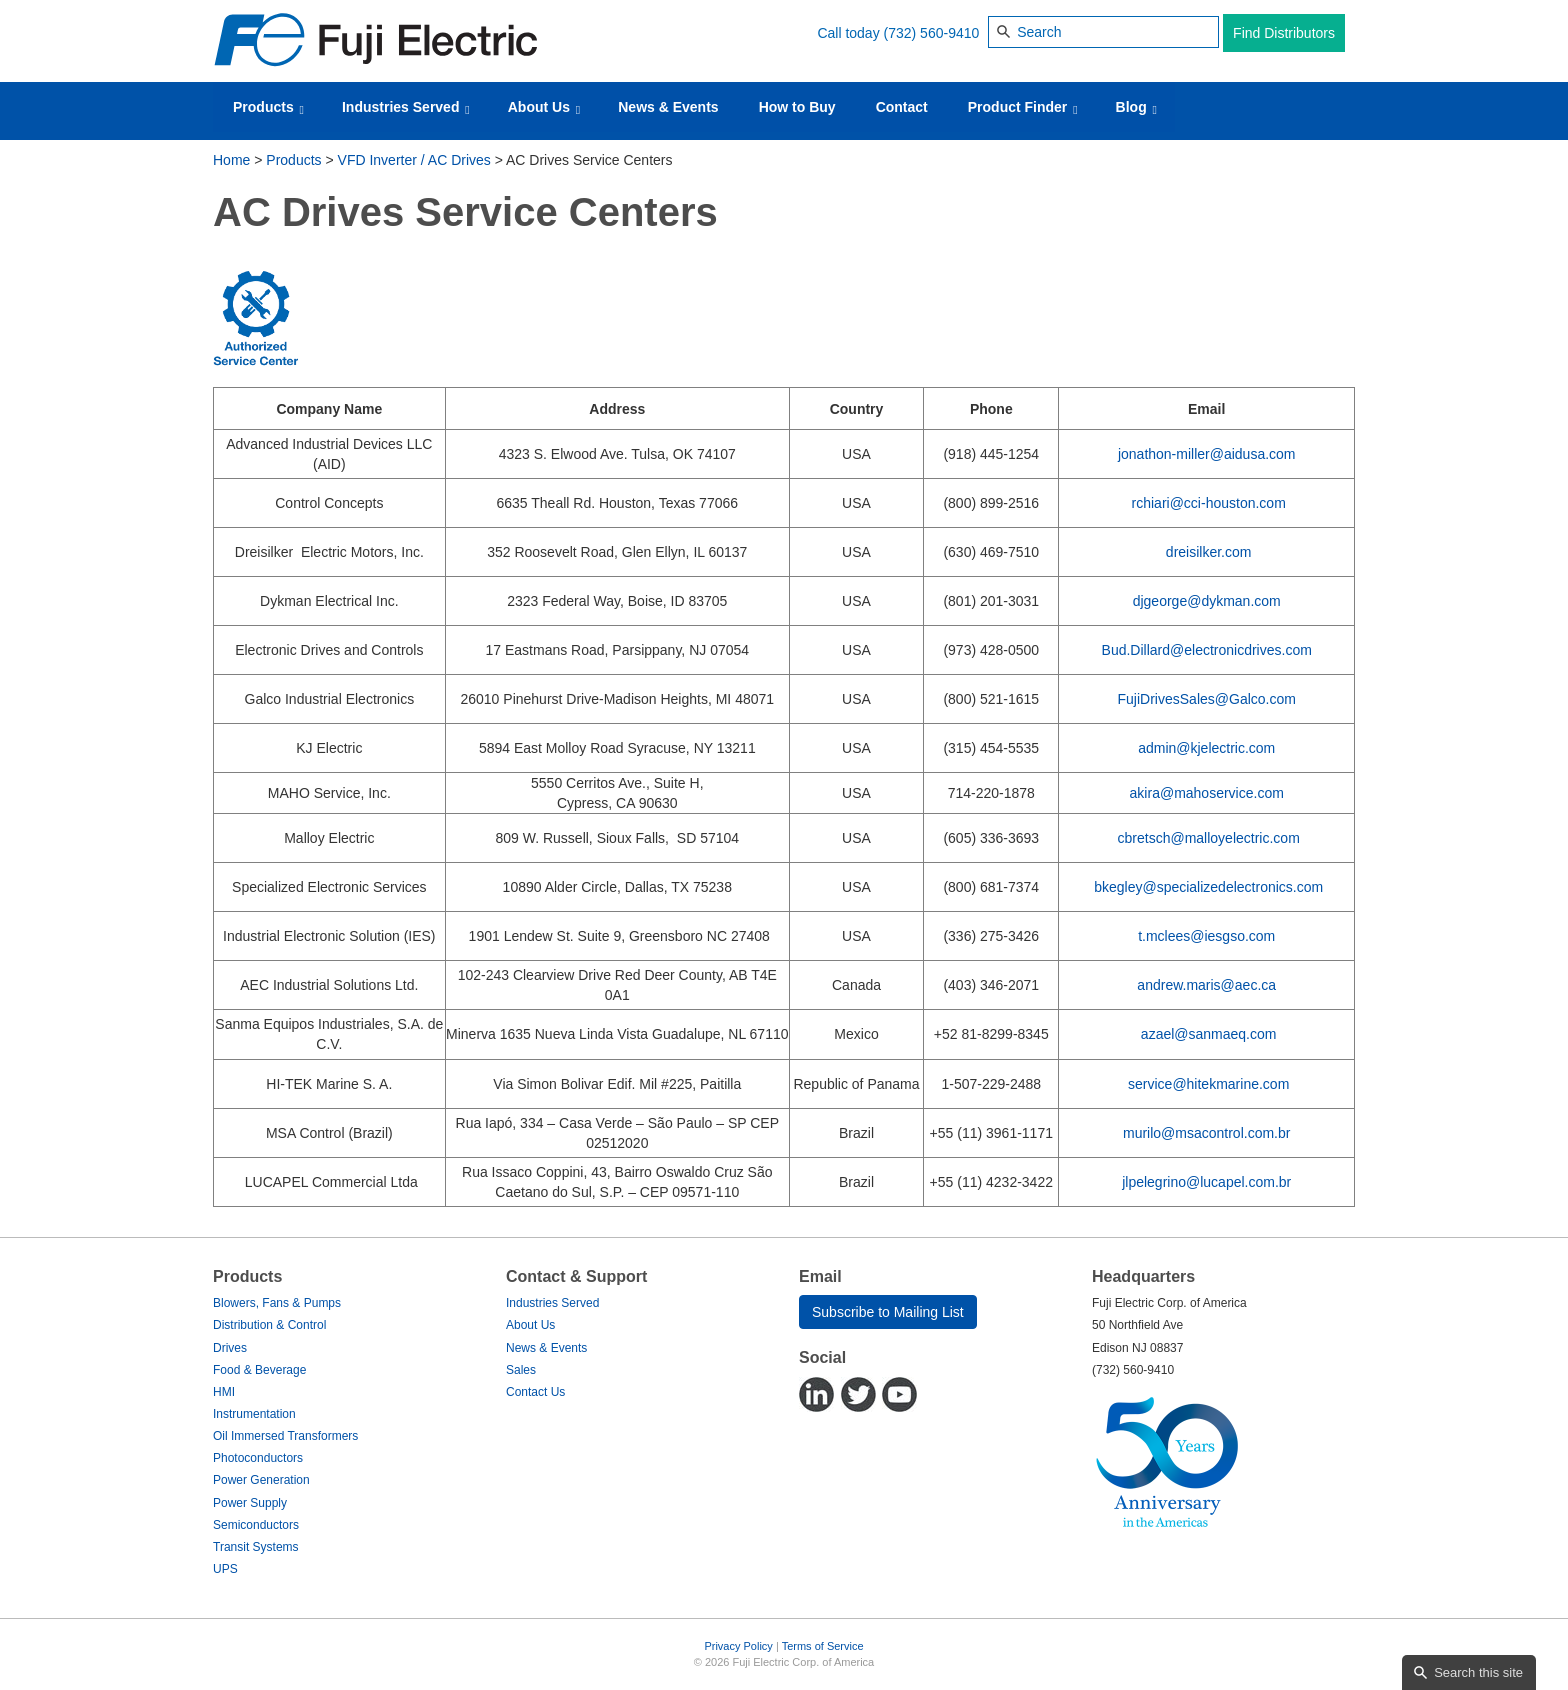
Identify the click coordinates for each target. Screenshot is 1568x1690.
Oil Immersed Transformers (285, 1436)
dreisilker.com (1209, 552)
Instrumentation (254, 1414)
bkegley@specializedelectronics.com (1208, 887)
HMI (224, 1392)
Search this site (1478, 1672)
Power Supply (250, 1503)
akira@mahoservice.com (1207, 793)
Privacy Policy (738, 1646)
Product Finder (1023, 108)
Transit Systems (256, 1547)
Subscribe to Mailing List (888, 1312)
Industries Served (406, 108)
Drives (230, 1348)
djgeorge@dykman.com (1207, 601)
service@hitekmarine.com (1208, 1084)
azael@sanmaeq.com (1209, 1034)
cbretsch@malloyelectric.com (1209, 838)
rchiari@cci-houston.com (1209, 503)
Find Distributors (1284, 33)
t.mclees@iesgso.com (1206, 936)
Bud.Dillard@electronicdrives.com (1207, 650)
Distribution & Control (269, 1325)
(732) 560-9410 (932, 33)
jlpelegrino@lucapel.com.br (1206, 1182)
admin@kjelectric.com (1206, 748)
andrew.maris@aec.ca (1206, 985)
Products (268, 108)
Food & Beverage (259, 1370)
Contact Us (535, 1392)
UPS (225, 1569)
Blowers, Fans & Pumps (277, 1303)
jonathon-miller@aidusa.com (1207, 454)
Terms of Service (823, 1646)
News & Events (668, 107)
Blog (1136, 108)
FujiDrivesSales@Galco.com (1207, 699)
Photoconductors (258, 1458)
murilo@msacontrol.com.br (1206, 1133)
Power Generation (261, 1480)
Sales (521, 1370)
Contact (902, 107)
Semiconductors (256, 1525)
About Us (544, 108)
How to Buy (797, 107)
